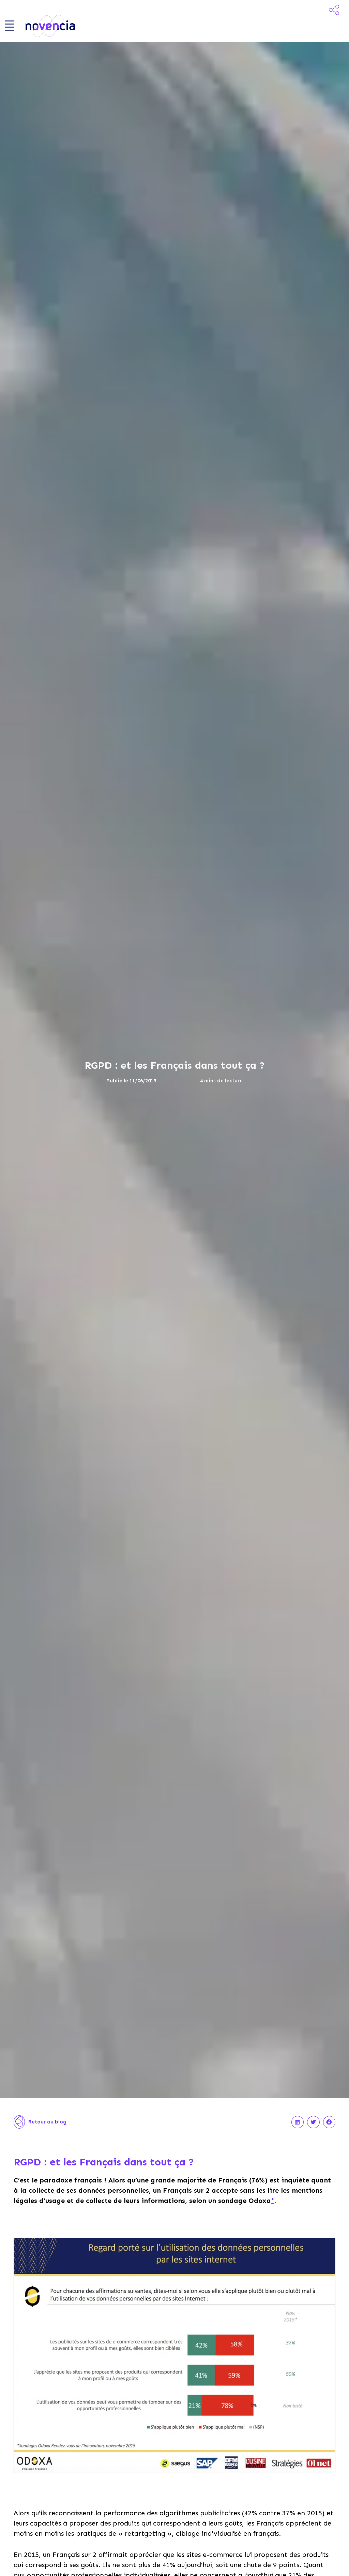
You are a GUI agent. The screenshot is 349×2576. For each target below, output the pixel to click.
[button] (297, 2126)
